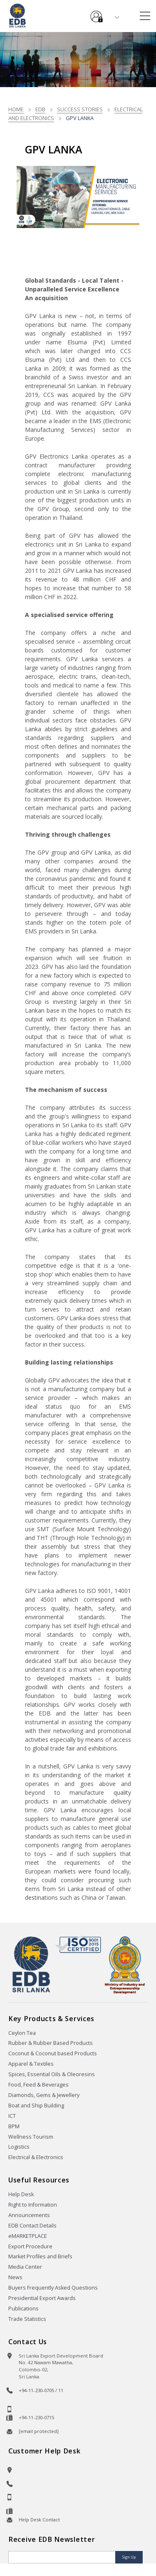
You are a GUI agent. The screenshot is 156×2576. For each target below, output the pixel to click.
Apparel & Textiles (31, 2063)
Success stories (80, 109)
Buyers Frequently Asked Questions (53, 2287)
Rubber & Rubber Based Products (50, 2043)
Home (16, 109)
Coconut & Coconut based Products (52, 2053)
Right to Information (32, 2204)
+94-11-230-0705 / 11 (41, 2390)
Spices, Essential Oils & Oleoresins (51, 2074)
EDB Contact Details (32, 2225)
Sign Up (129, 2557)
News (15, 2277)
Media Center (25, 2266)
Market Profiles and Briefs (40, 2256)
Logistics (19, 2146)
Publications (23, 2308)
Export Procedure (30, 2246)
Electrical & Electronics (35, 2157)
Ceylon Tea (22, 2033)
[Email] (62, 2557)
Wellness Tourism (30, 2136)
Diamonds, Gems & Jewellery (43, 2095)
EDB (40, 109)
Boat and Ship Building (36, 2105)
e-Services (97, 13)
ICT (12, 2115)
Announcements (29, 2215)
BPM (14, 2126)
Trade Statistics (27, 2319)
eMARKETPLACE (27, 2236)
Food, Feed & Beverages (38, 2084)
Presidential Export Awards (42, 2298)
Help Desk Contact (39, 2519)
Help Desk (21, 2194)
